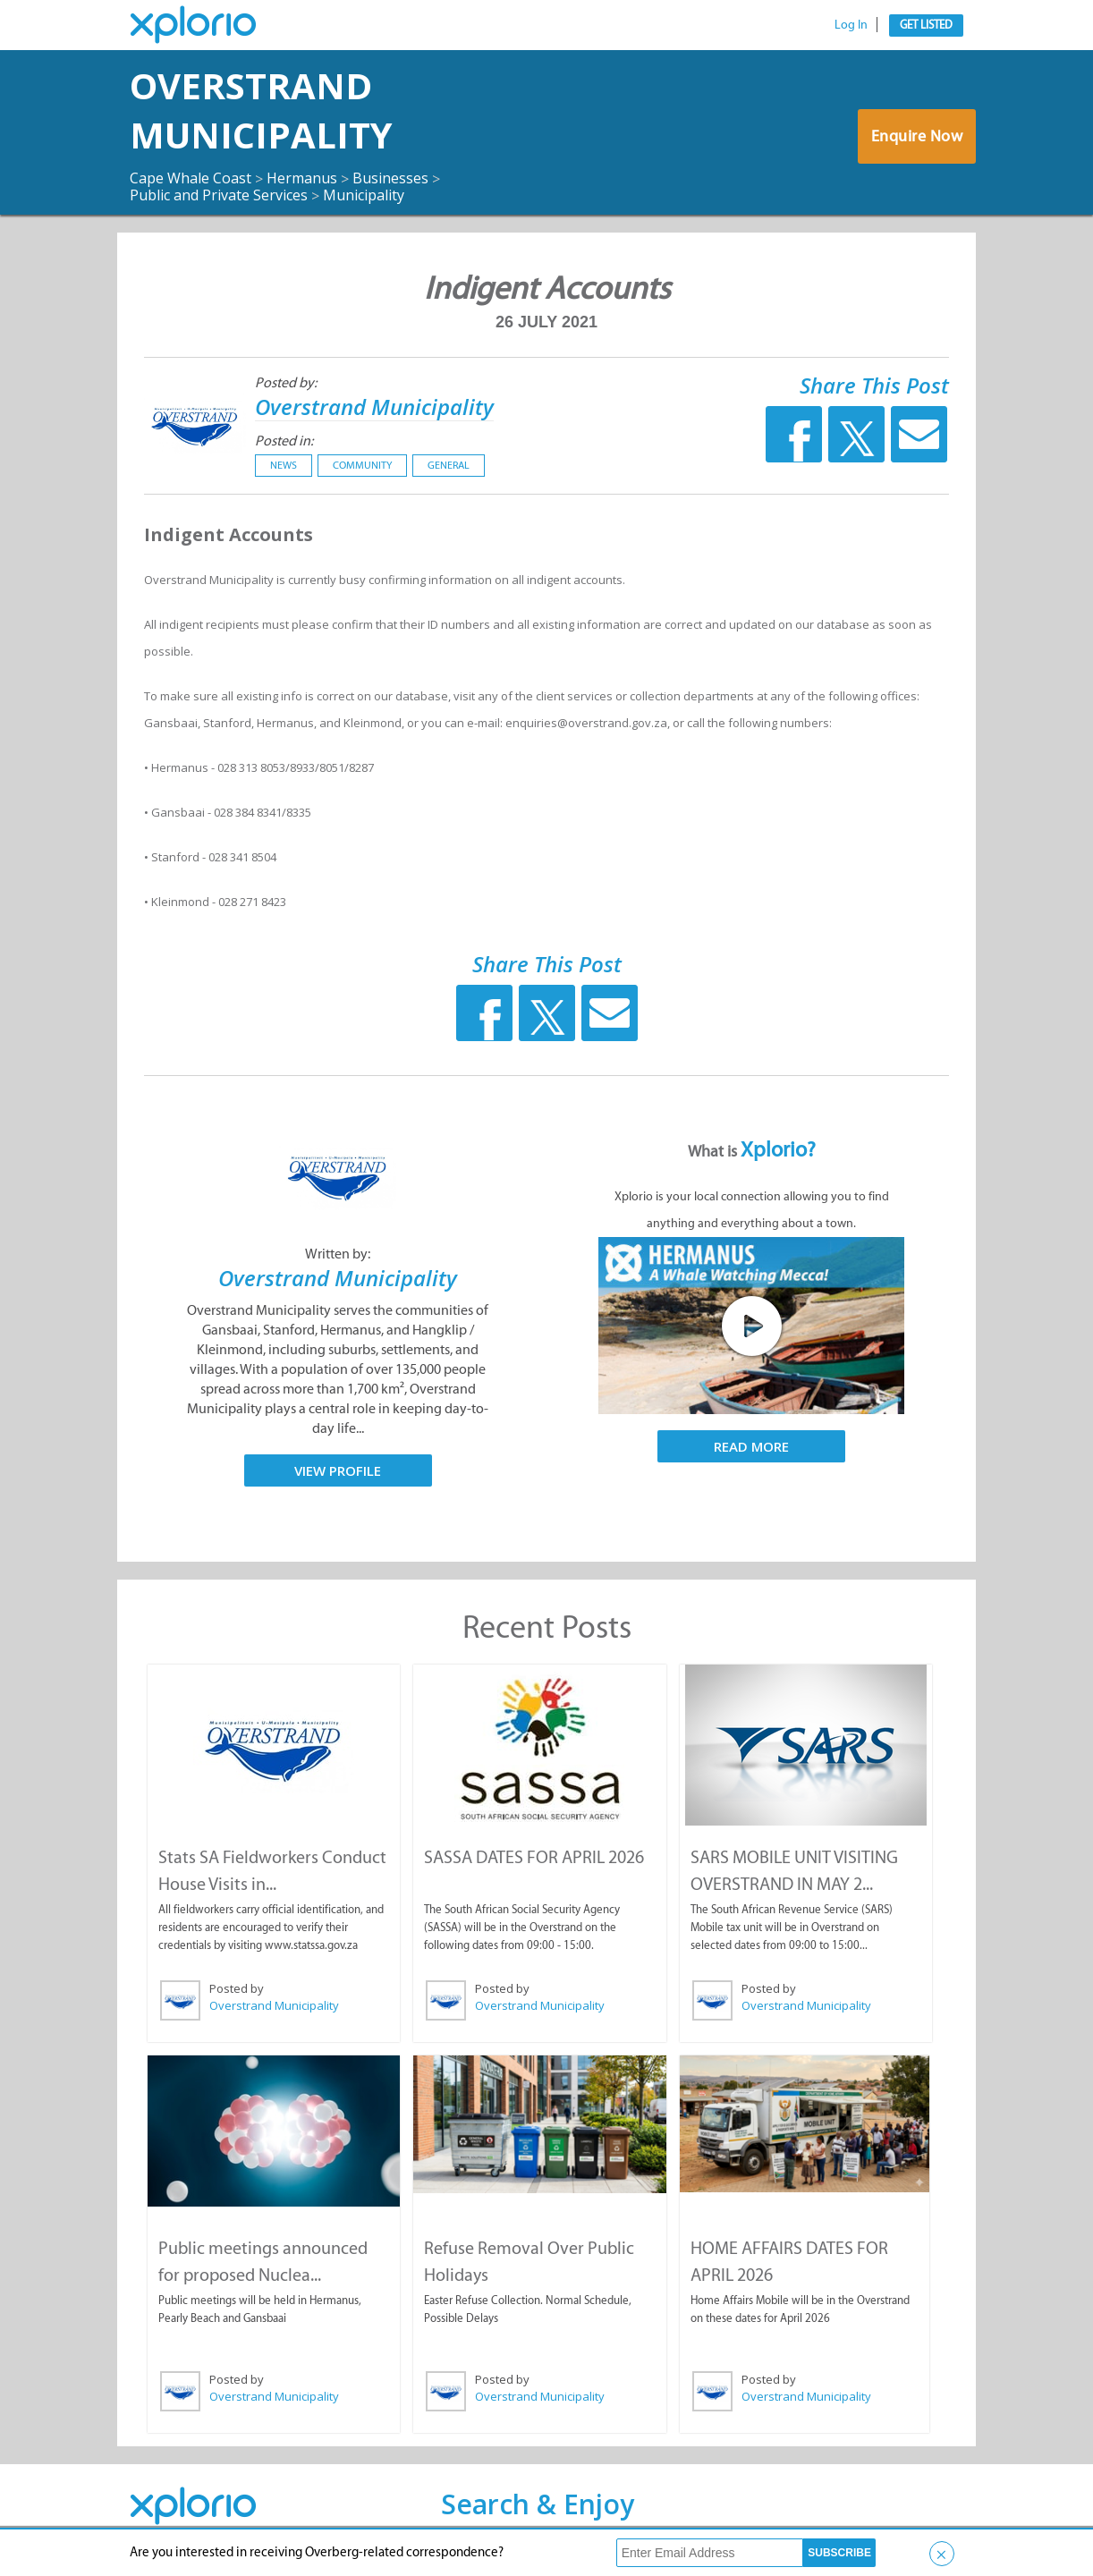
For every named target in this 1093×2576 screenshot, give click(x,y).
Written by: (337, 1253)
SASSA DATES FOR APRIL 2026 (534, 1857)
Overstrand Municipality (261, 110)
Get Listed (926, 24)
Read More (751, 1446)
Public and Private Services (219, 195)
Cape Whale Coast (190, 178)
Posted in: (284, 440)
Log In (851, 24)
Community (362, 465)
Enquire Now (917, 136)
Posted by (236, 1988)
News (283, 465)
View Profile (337, 1470)
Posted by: (286, 382)
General (449, 465)
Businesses (390, 178)
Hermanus (302, 178)
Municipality (363, 195)
